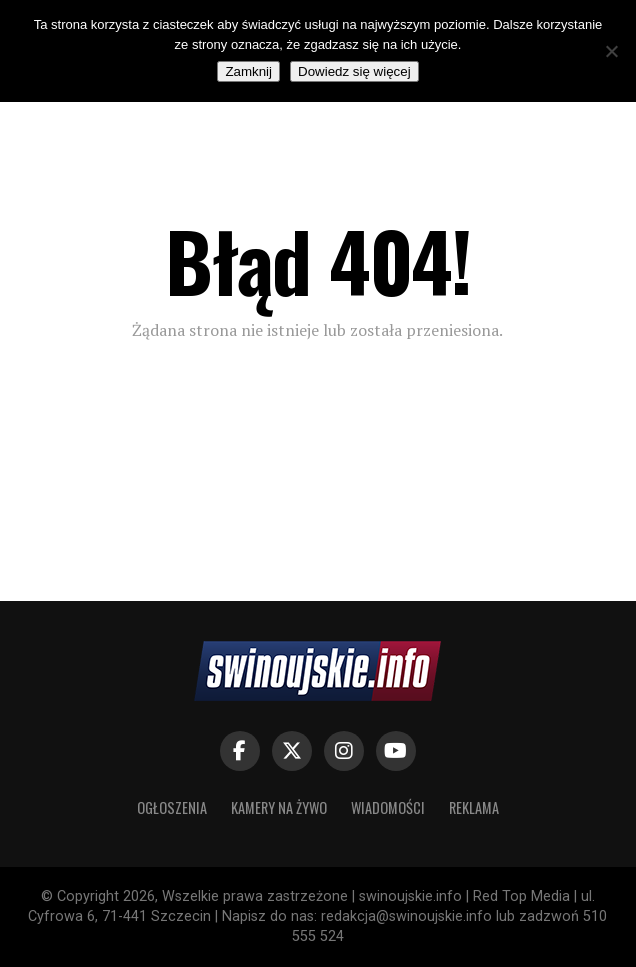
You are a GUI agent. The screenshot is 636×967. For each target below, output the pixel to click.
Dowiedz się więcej (354, 71)
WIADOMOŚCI (388, 807)
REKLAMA (474, 807)
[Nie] (611, 51)
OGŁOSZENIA (172, 807)
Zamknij (248, 71)
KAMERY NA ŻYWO (279, 807)
